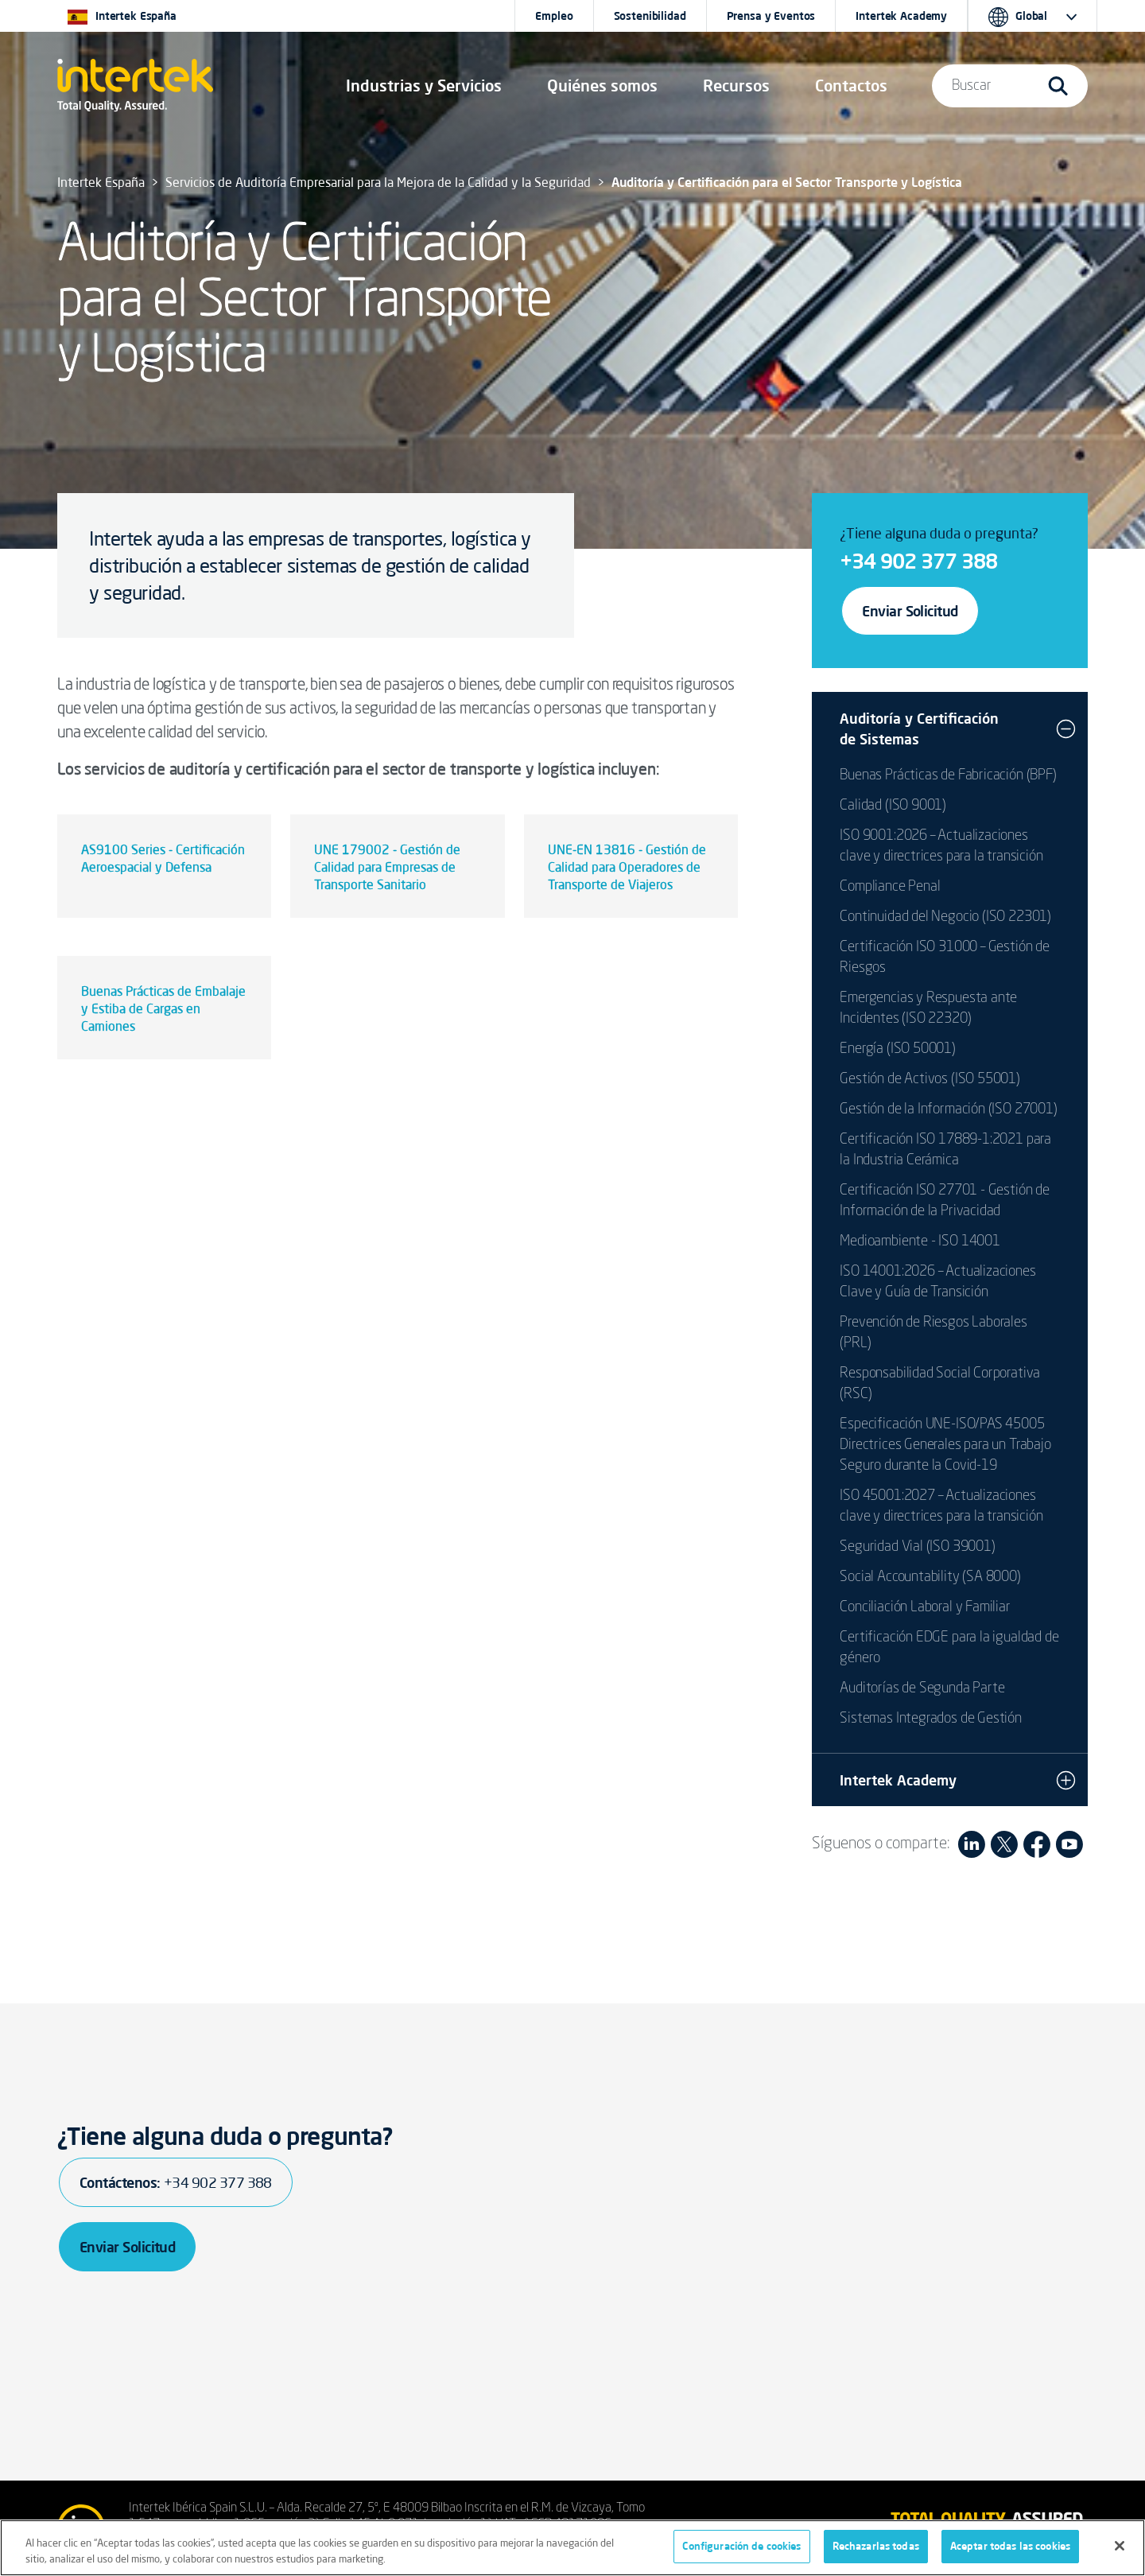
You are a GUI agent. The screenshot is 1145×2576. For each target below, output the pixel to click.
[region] (572, 2548)
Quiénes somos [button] (602, 85)
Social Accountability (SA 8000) (930, 1577)
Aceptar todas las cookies (1010, 2545)
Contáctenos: (176, 2182)
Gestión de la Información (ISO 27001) (948, 1109)
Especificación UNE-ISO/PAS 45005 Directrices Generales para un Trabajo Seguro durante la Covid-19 (945, 1445)
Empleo (553, 16)
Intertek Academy (901, 16)
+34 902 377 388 (918, 560)
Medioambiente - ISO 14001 (920, 1241)
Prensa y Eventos (771, 16)
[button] (424, 86)
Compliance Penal (890, 887)
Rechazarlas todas (876, 2545)
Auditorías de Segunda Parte (922, 1688)
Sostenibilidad (650, 16)
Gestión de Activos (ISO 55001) (930, 1079)
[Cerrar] (1119, 2545)
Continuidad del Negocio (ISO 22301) (945, 917)
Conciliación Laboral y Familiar (925, 1607)
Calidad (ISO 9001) (893, 805)
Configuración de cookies (741, 2545)
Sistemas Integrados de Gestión (931, 1719)
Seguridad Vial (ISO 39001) (917, 1547)
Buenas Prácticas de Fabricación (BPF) (948, 775)
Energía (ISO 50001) (898, 1049)
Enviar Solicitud (909, 611)
